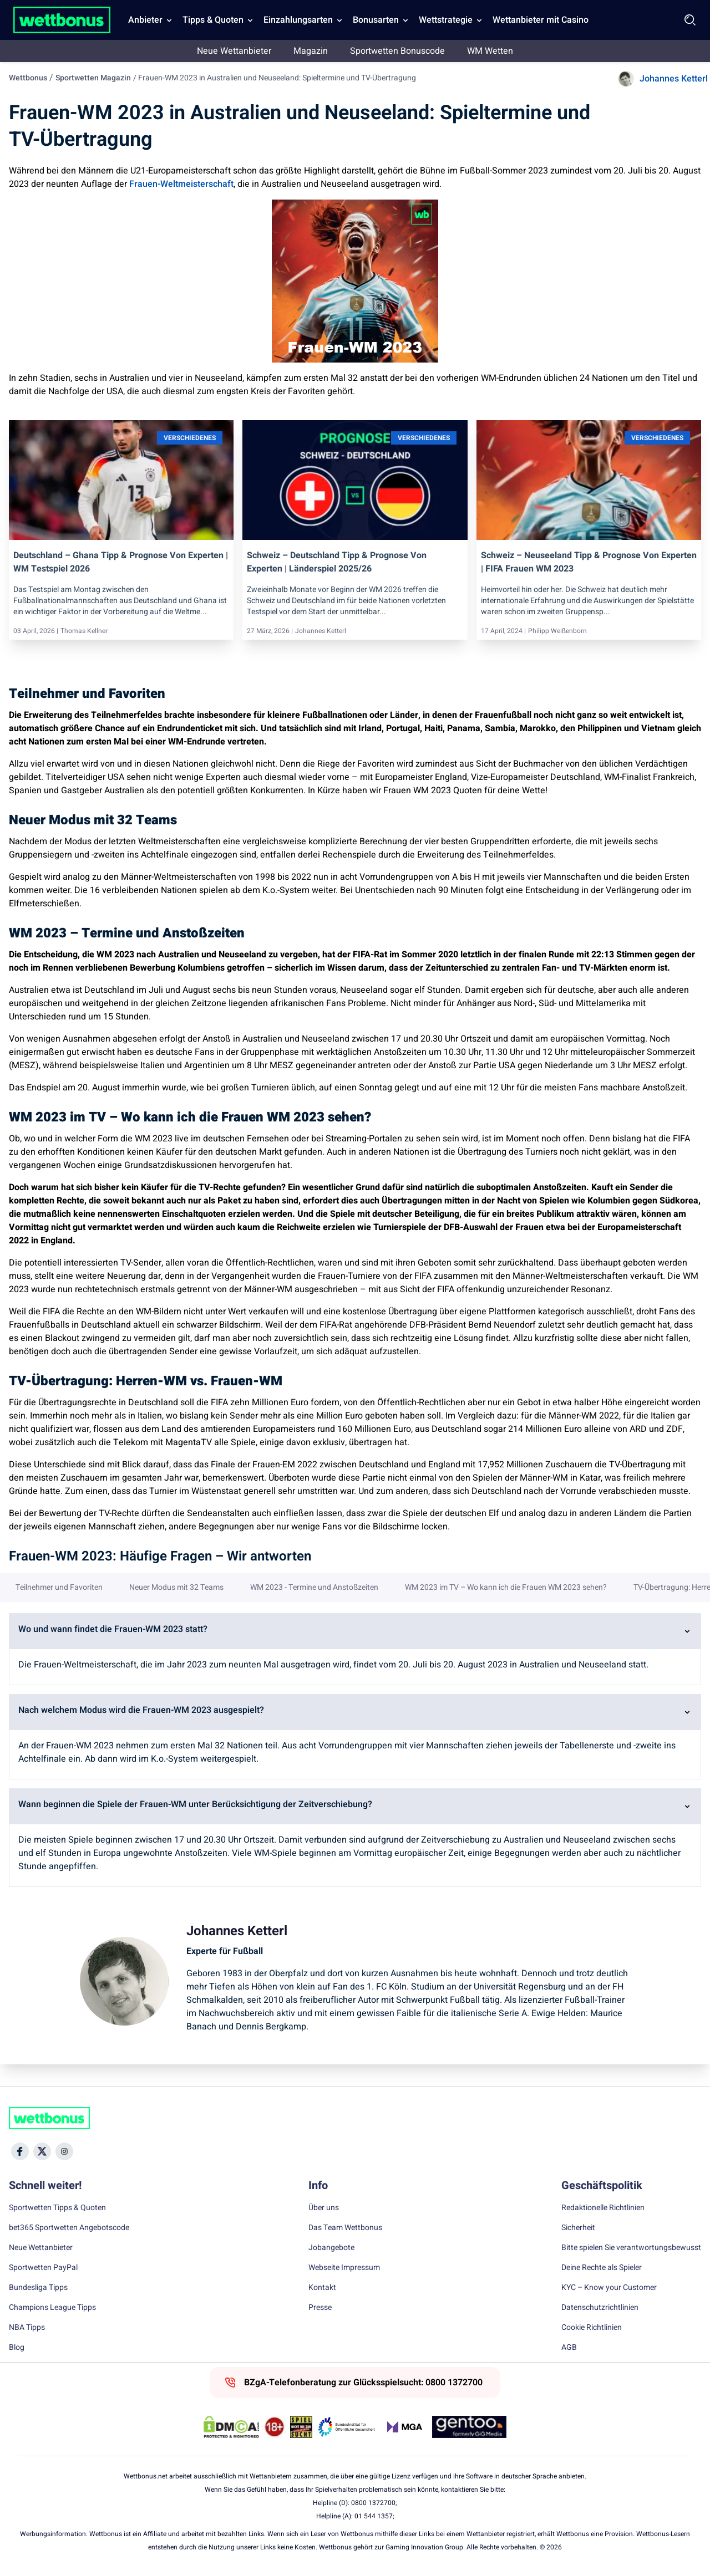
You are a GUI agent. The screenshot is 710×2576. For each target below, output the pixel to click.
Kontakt (322, 2287)
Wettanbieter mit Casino (541, 20)
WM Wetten (490, 51)
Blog (16, 2347)
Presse (320, 2307)
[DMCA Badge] (231, 2427)
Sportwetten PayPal (43, 2267)
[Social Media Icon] (20, 2151)
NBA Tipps (27, 2327)
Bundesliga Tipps (38, 2287)
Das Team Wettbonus (345, 2227)
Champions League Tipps (52, 2307)
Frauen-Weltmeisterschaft (181, 184)
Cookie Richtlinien (591, 2327)
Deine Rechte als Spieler (601, 2267)
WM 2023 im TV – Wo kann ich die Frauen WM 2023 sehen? (506, 1587)
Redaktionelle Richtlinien (603, 2207)
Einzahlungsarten (298, 20)
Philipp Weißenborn (557, 631)
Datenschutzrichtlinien (599, 2307)
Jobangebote (331, 2247)
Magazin (310, 51)
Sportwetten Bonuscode (397, 51)
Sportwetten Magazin (93, 78)
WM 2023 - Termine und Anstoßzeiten (314, 1587)
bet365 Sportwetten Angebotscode (69, 2227)
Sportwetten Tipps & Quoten (57, 2207)
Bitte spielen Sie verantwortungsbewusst (631, 2247)
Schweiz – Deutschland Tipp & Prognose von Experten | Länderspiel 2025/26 (337, 562)
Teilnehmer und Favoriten (59, 1587)
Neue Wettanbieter (234, 51)
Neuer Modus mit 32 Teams (176, 1587)
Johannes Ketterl (674, 78)
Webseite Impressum (344, 2267)
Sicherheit (578, 2227)
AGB (569, 2347)
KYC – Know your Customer (609, 2287)
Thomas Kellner (84, 631)
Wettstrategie (446, 20)
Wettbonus (28, 78)
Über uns (323, 2207)
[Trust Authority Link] (347, 2427)
